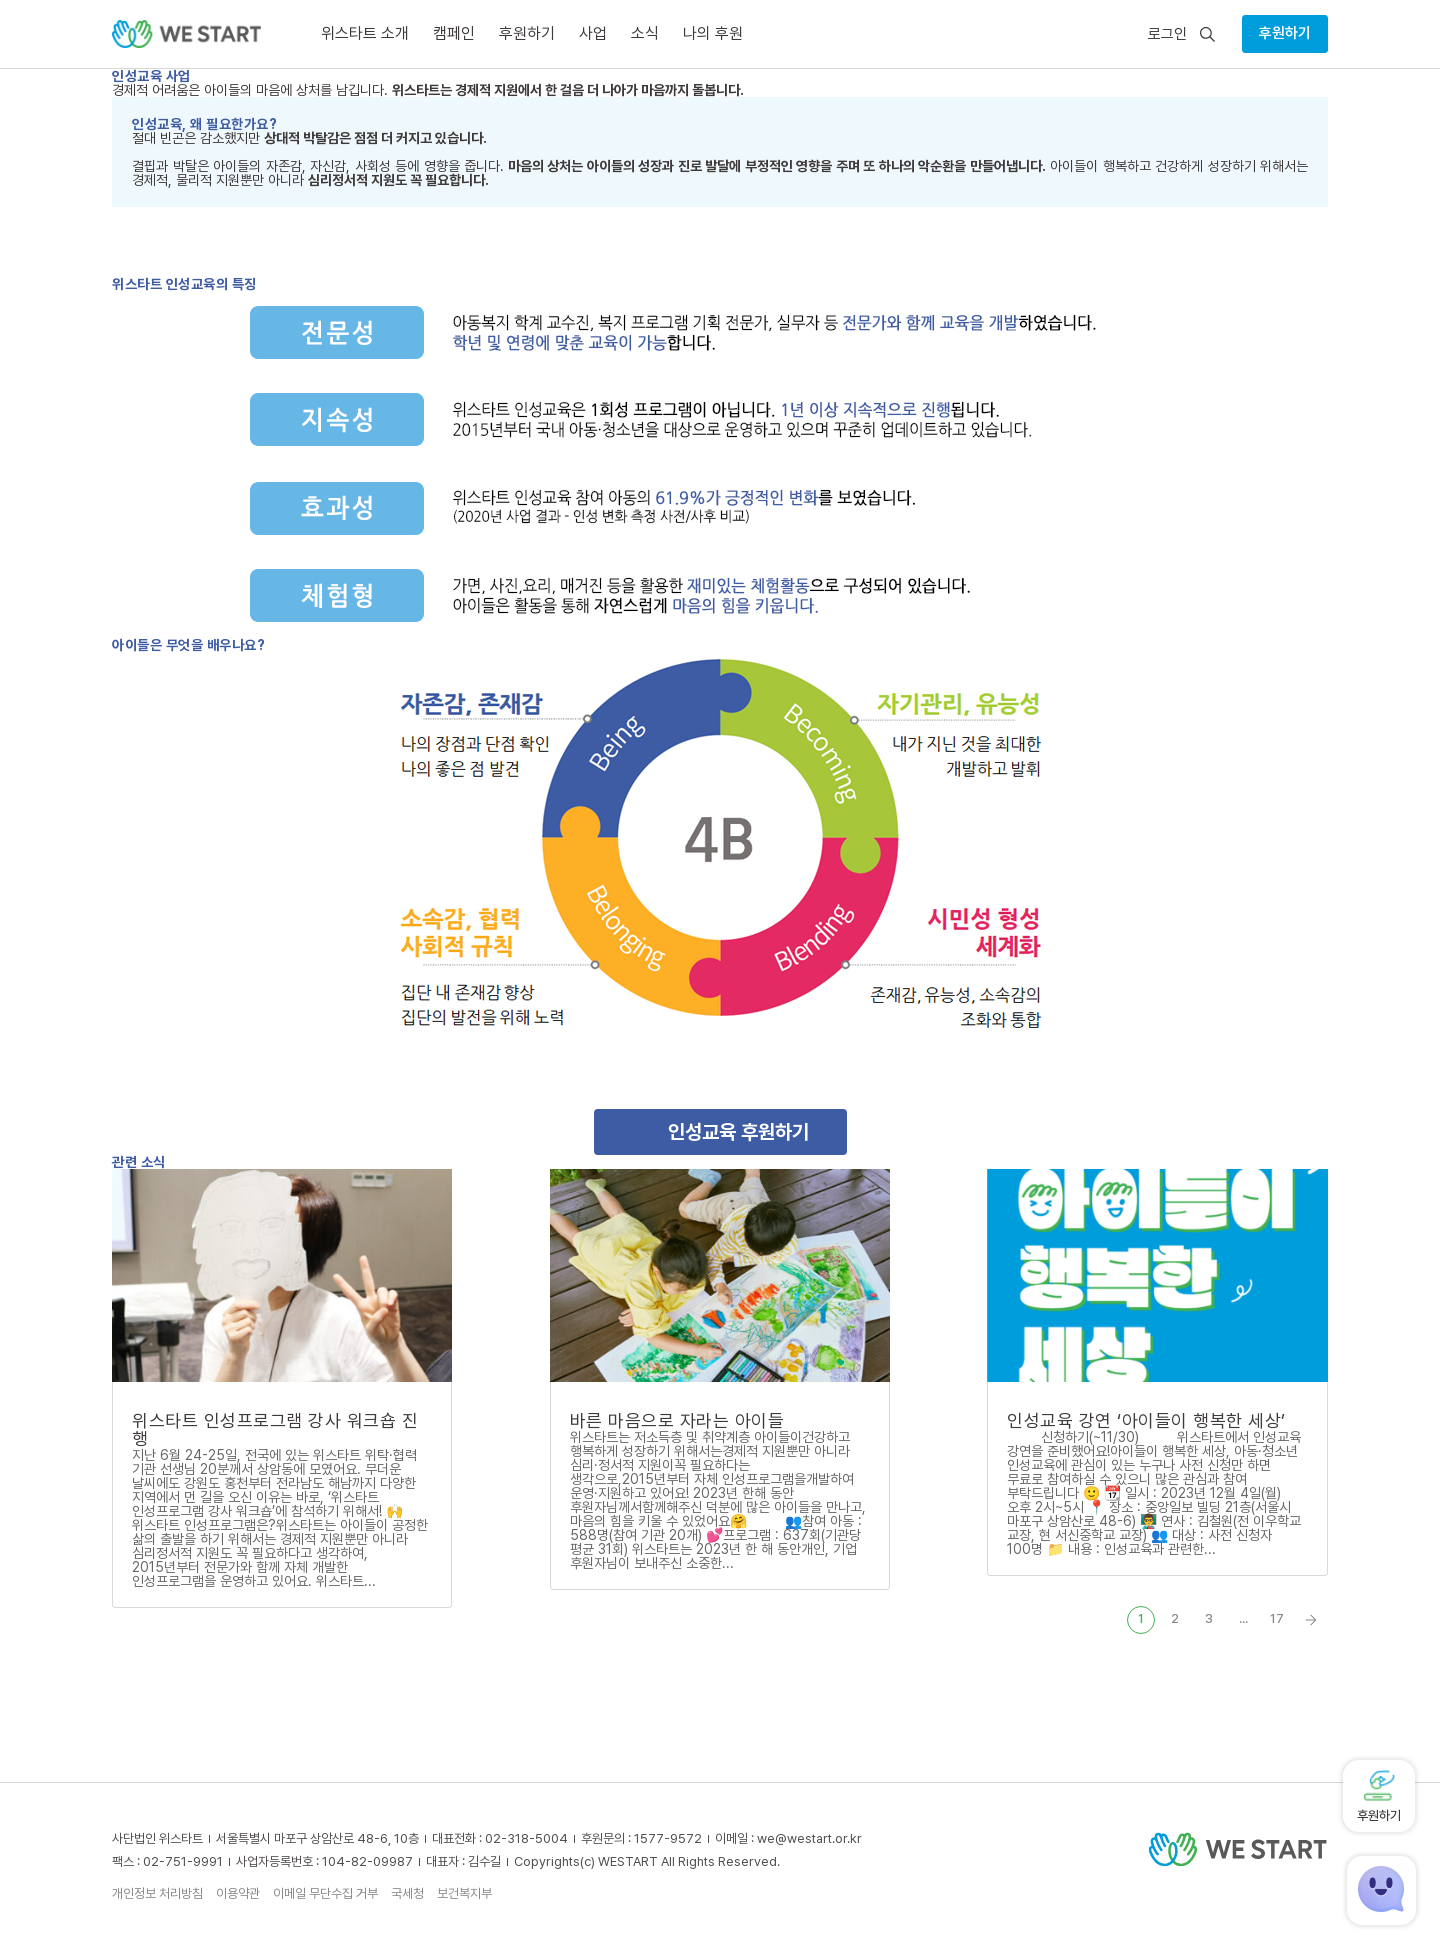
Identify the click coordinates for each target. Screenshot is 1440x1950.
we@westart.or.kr (809, 1838)
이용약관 (238, 1893)
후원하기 (1285, 33)
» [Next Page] (1311, 1620)
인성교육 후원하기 (738, 1132)
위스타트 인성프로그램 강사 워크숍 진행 (275, 1429)
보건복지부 (464, 1893)
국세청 (407, 1893)
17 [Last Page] (1277, 1618)
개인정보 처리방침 (157, 1893)
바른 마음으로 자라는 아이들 (677, 1420)
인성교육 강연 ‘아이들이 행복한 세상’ (1146, 1420)
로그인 (1167, 34)
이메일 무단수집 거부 (325, 1893)
